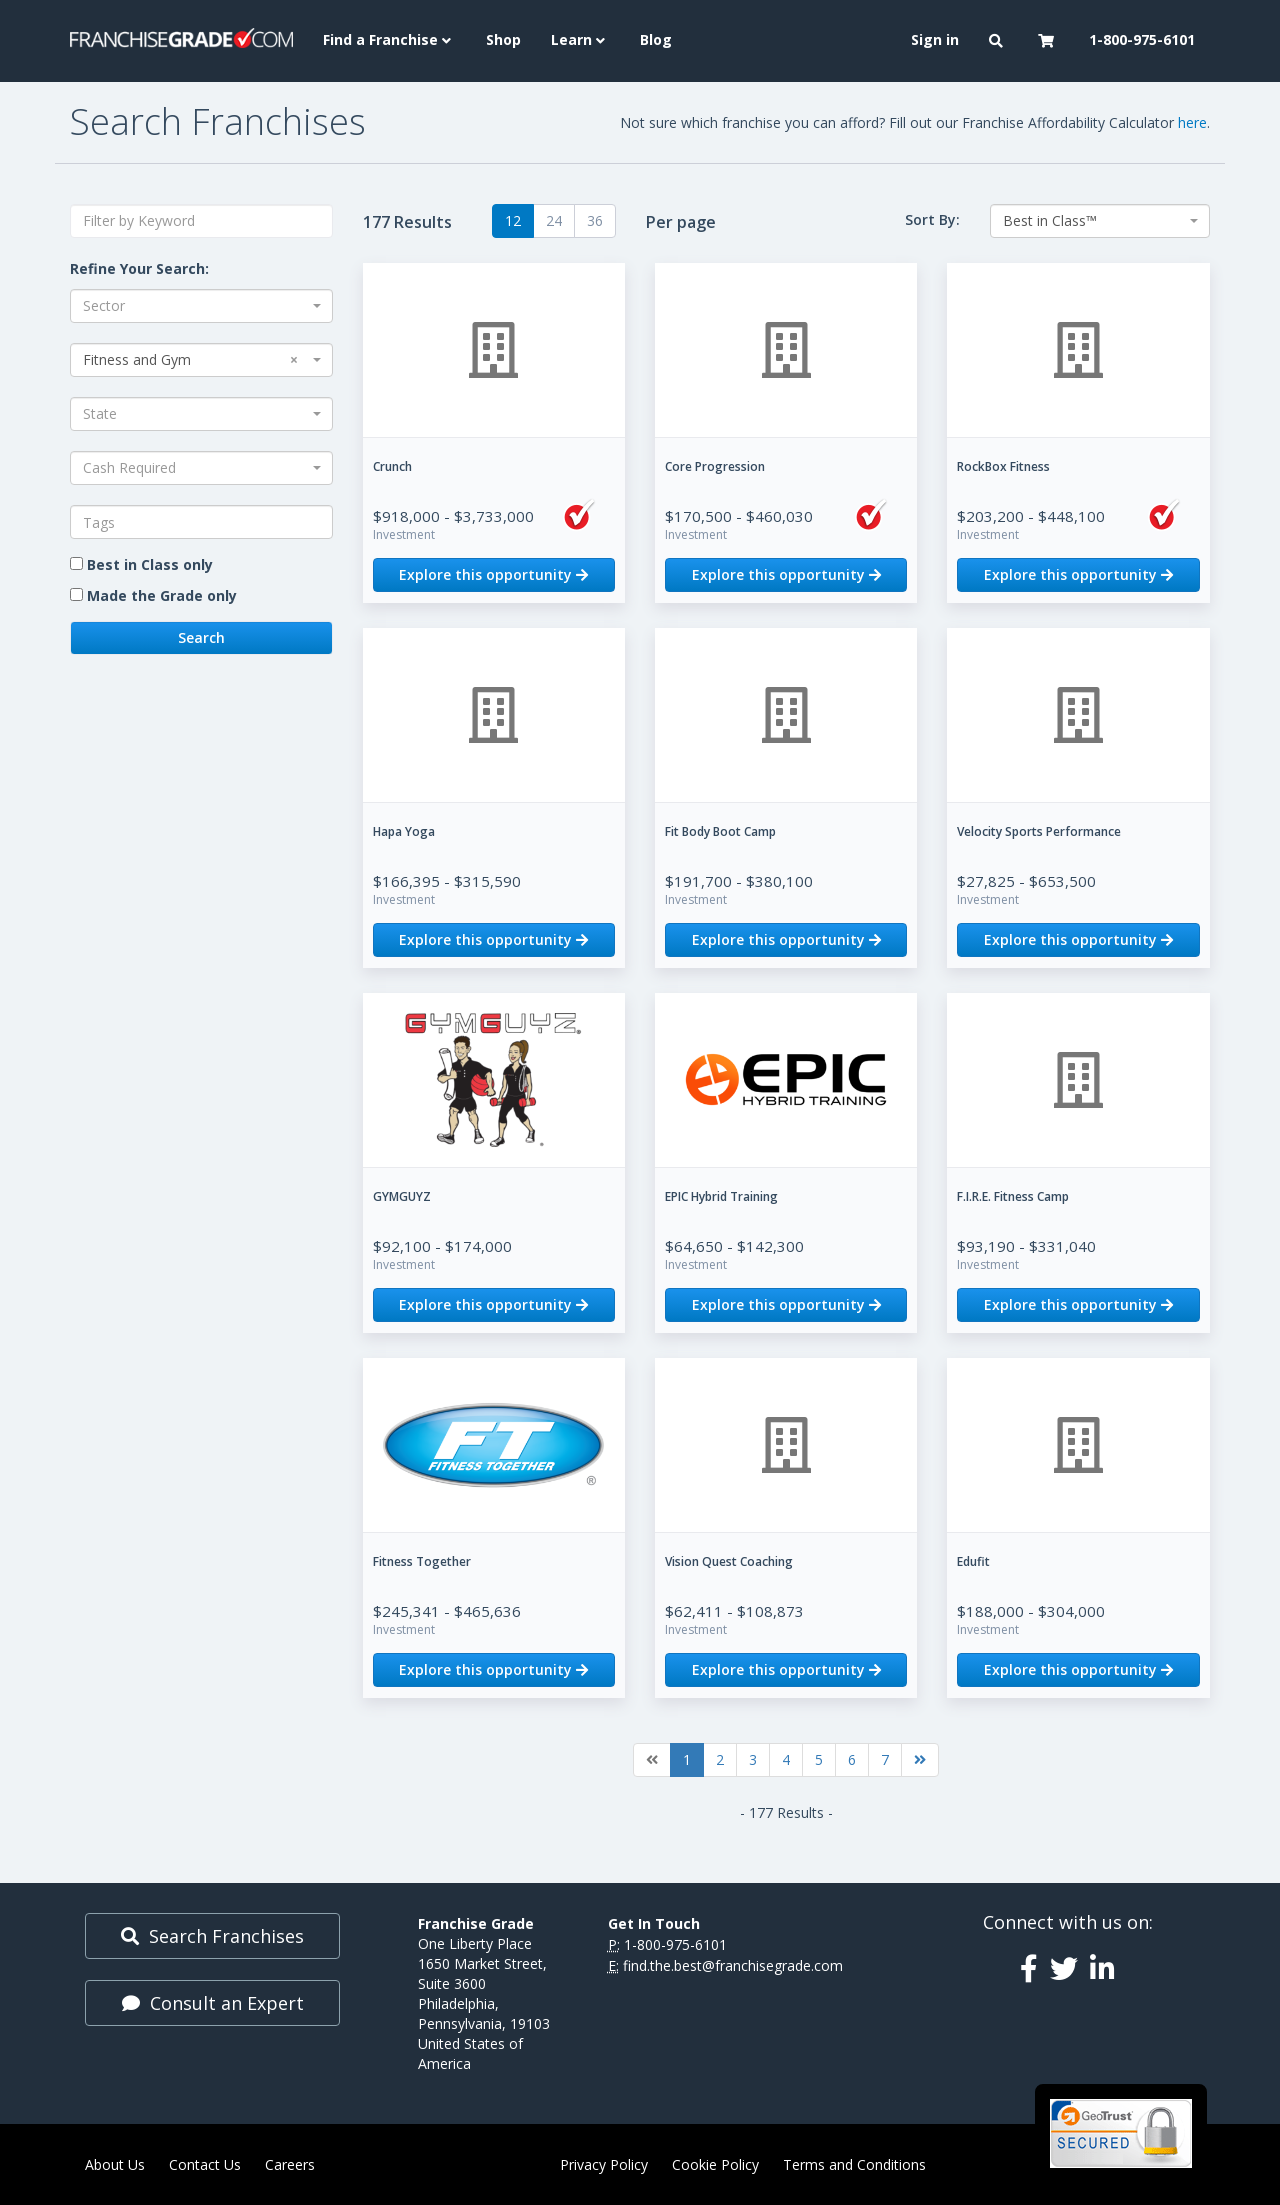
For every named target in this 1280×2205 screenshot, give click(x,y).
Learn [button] (580, 39)
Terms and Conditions (854, 2164)
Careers (290, 2164)
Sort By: (932, 219)
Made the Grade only (162, 595)
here (1192, 122)
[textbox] (201, 522)
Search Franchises (212, 1936)
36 (595, 220)
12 (513, 220)
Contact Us (205, 2164)
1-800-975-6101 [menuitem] (1142, 39)
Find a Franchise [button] (389, 39)
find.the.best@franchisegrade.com (733, 1965)
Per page (681, 222)
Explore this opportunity (493, 574)
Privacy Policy (604, 2164)
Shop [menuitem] (503, 39)
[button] (998, 41)
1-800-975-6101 (675, 1944)
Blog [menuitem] (656, 39)
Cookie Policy (715, 2164)
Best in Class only (150, 564)
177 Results (407, 222)
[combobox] (201, 306)
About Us (115, 2164)
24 (554, 220)
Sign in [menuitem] (935, 39)
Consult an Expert (213, 2003)
